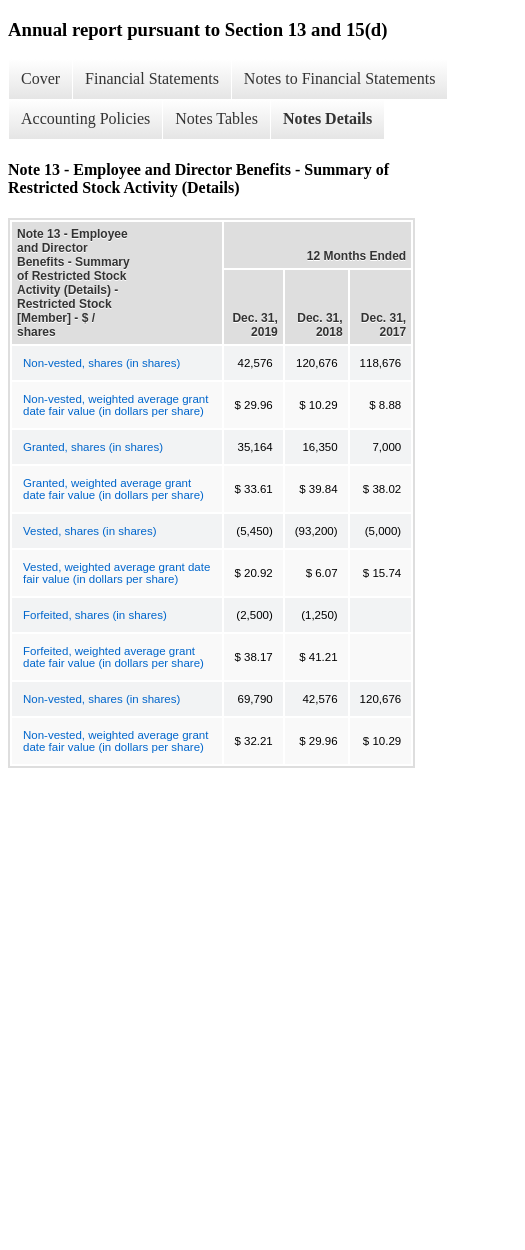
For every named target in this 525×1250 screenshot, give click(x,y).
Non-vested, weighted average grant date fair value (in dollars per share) (115, 405)
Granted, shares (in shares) (93, 447)
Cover (40, 78)
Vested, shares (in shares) (90, 531)
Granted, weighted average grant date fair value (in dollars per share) (113, 489)
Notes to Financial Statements (340, 78)
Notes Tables (216, 118)
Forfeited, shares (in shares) (95, 615)
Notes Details (327, 118)
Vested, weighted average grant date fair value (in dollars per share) (116, 573)
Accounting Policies (85, 118)
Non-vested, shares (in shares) (101, 363)
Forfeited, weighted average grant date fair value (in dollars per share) (113, 657)
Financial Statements (152, 78)
